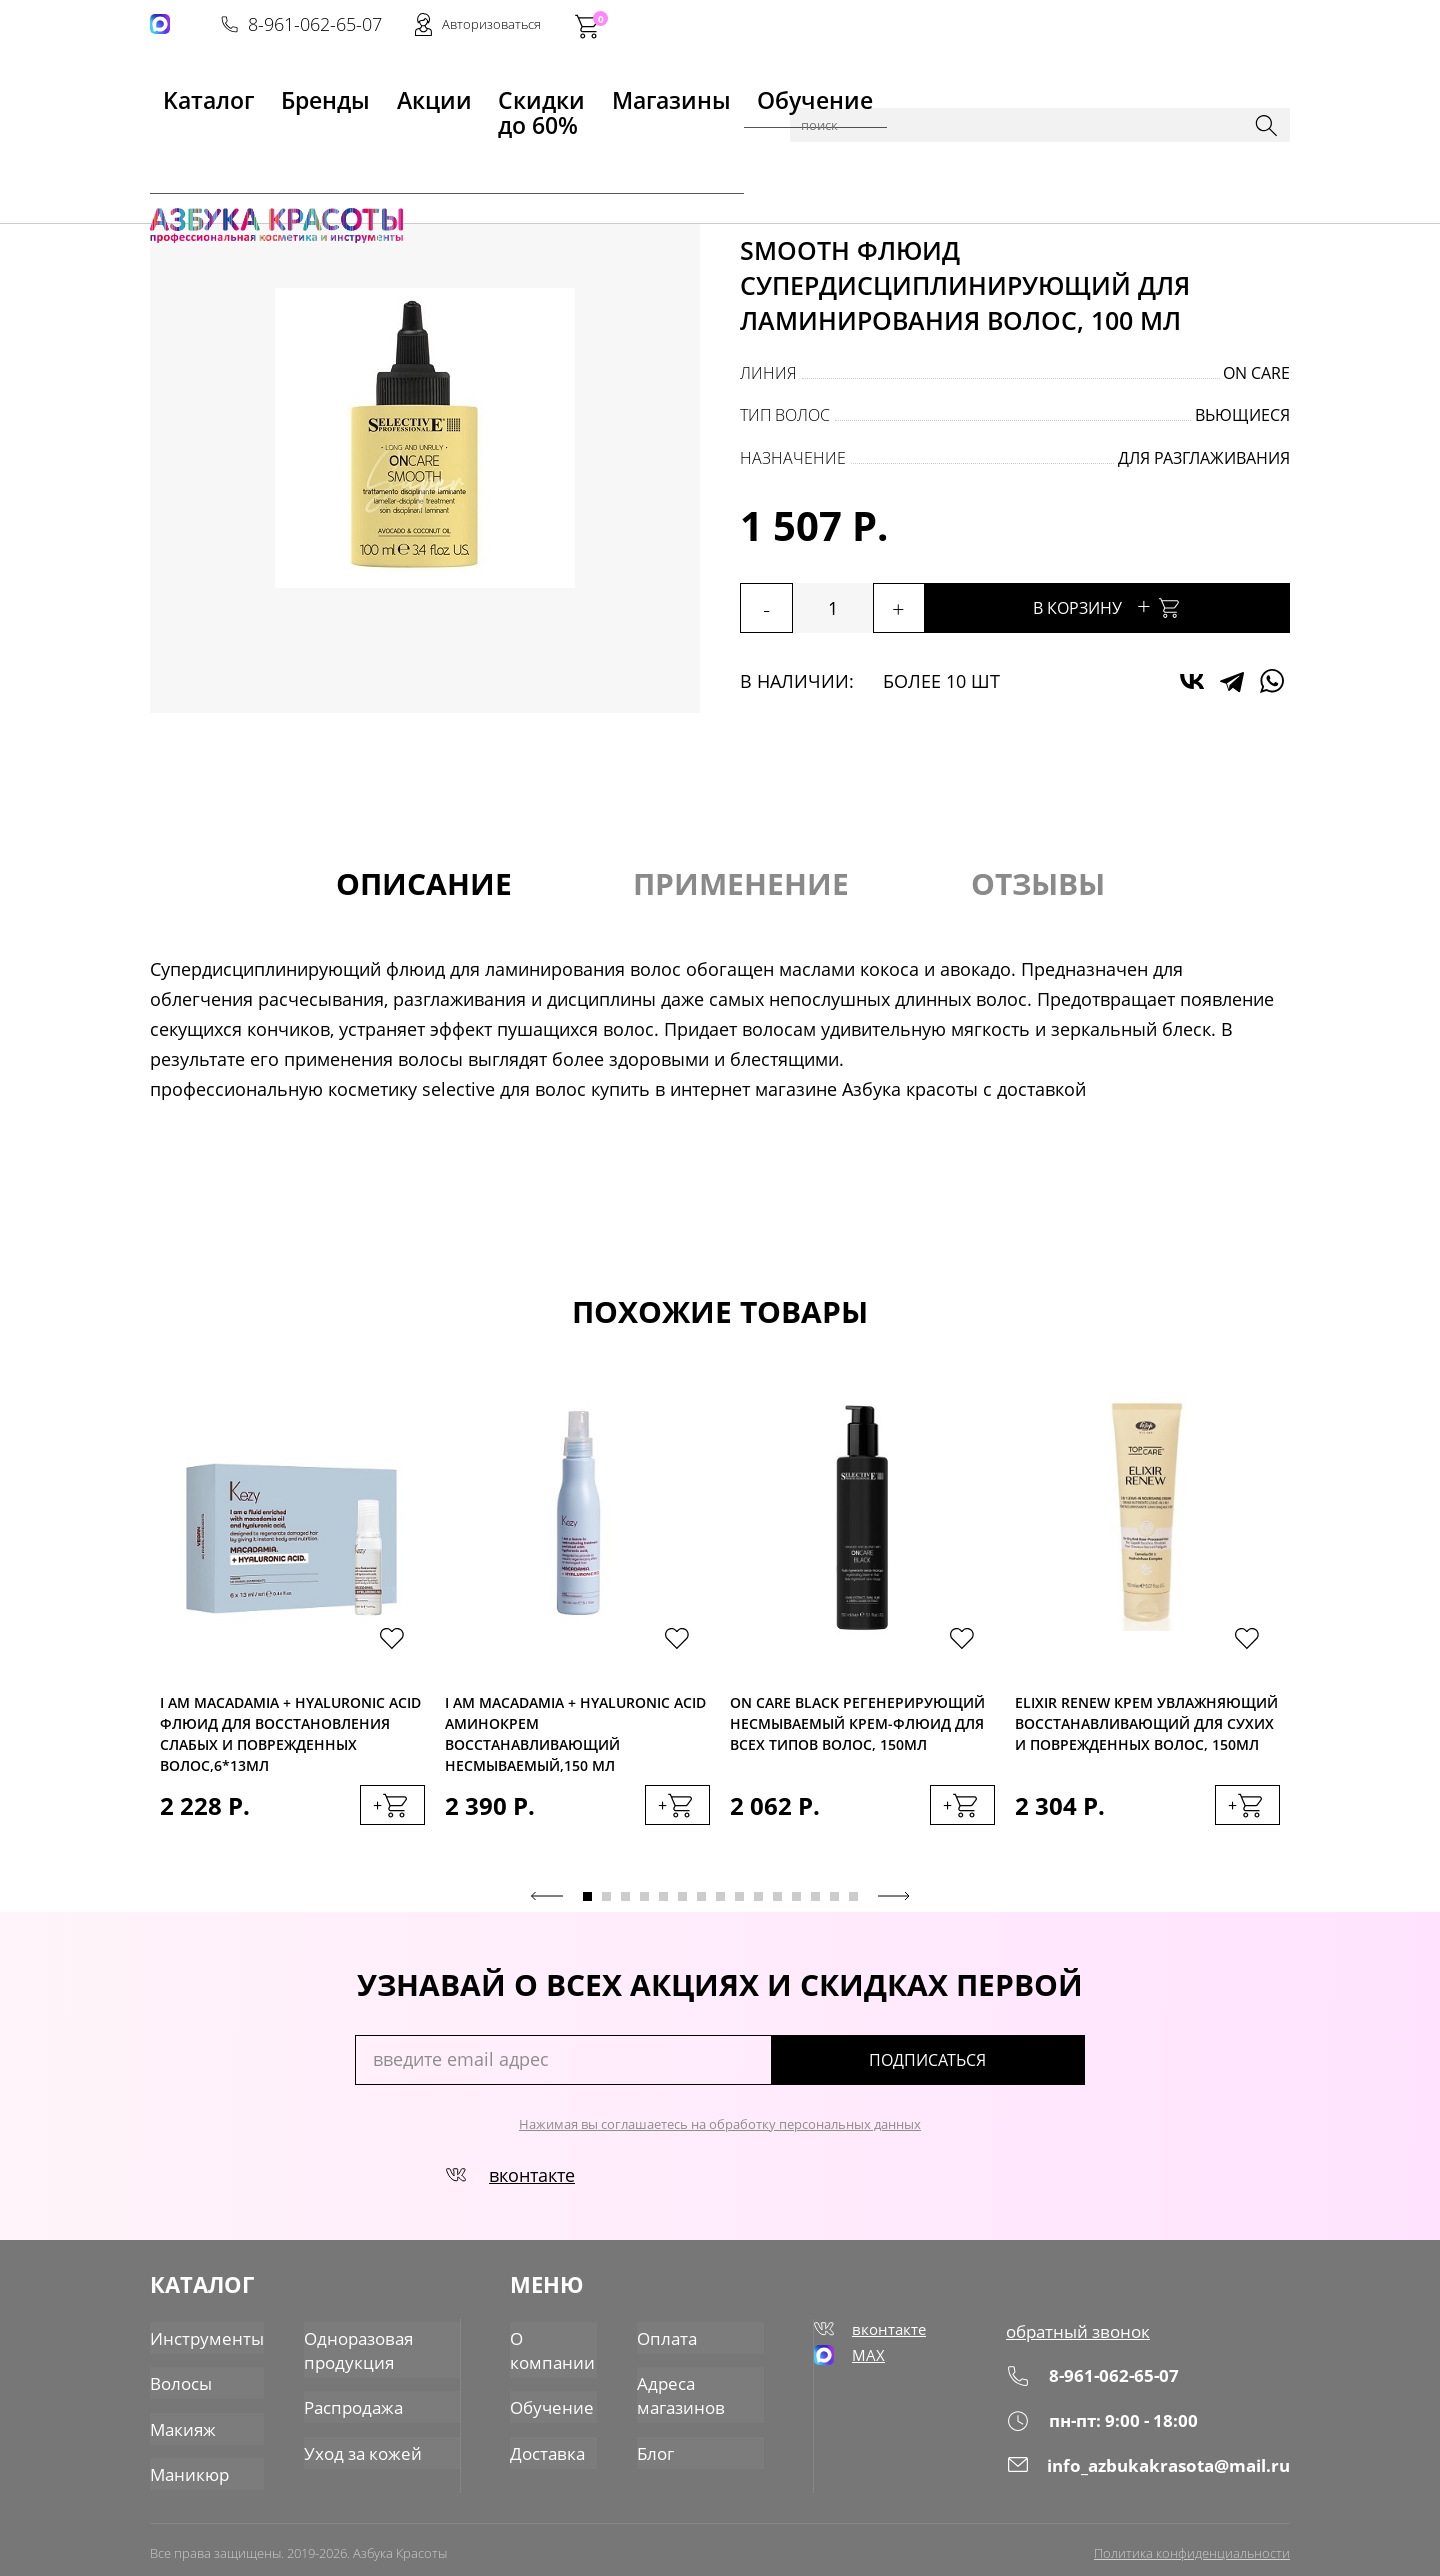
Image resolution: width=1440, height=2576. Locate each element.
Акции (355, 91)
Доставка (548, 2445)
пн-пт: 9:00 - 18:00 (1107, 2427)
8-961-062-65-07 (987, 26)
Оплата (668, 2339)
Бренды (273, 91)
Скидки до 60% (466, 91)
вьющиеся (1242, 415)
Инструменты (202, 2339)
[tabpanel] (292, 1633)
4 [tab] (644, 1905)
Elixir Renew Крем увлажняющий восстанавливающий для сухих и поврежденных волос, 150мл (1146, 1724)
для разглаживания (1204, 458)
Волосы (316, 142)
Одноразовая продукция (347, 2350)
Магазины (596, 91)
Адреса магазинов (682, 2392)
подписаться (999, 2069)
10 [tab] (758, 1905)
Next (894, 1905)
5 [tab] (663, 1905)
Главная (181, 142)
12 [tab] (796, 1905)
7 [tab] (701, 1905)
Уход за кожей (350, 2445)
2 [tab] (606, 1905)
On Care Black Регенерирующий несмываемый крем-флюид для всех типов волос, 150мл (857, 1724)
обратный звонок (1084, 2339)
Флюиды (430, 142)
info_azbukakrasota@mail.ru (1153, 2471)
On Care (1256, 373)
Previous (547, 1905)
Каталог (249, 142)
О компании (552, 2350)
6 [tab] (682, 1905)
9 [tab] (739, 1905)
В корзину (1160, 605)
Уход (371, 142)
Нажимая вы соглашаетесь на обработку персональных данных (720, 2133)
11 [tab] (777, 1905)
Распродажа (343, 2403)
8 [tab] (720, 1905)
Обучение (706, 91)
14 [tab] (834, 1905)
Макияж (181, 2423)
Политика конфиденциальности (1192, 2543)
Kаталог (184, 91)
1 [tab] (587, 1905)
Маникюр (187, 2465)
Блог (658, 2445)
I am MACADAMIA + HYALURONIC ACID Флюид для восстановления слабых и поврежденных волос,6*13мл (290, 1724)
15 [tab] (853, 1905)
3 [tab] (625, 1905)
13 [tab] (815, 1905)
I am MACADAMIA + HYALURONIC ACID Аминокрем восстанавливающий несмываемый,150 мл (575, 1724)
